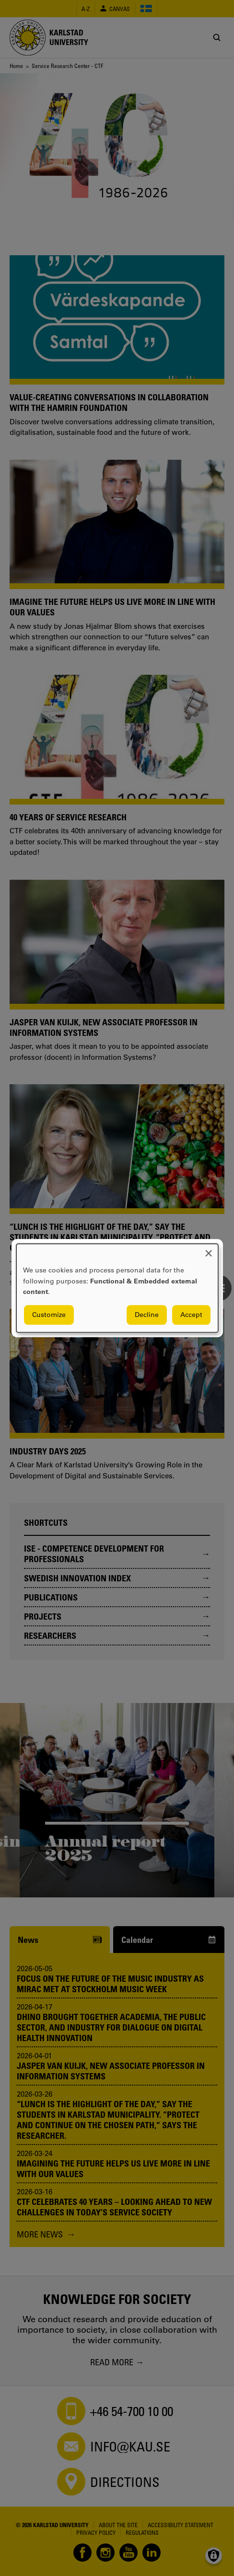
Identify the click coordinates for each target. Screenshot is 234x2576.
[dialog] (117, 1288)
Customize (49, 1314)
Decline (147, 1314)
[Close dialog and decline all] (208, 1250)
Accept (191, 1314)
